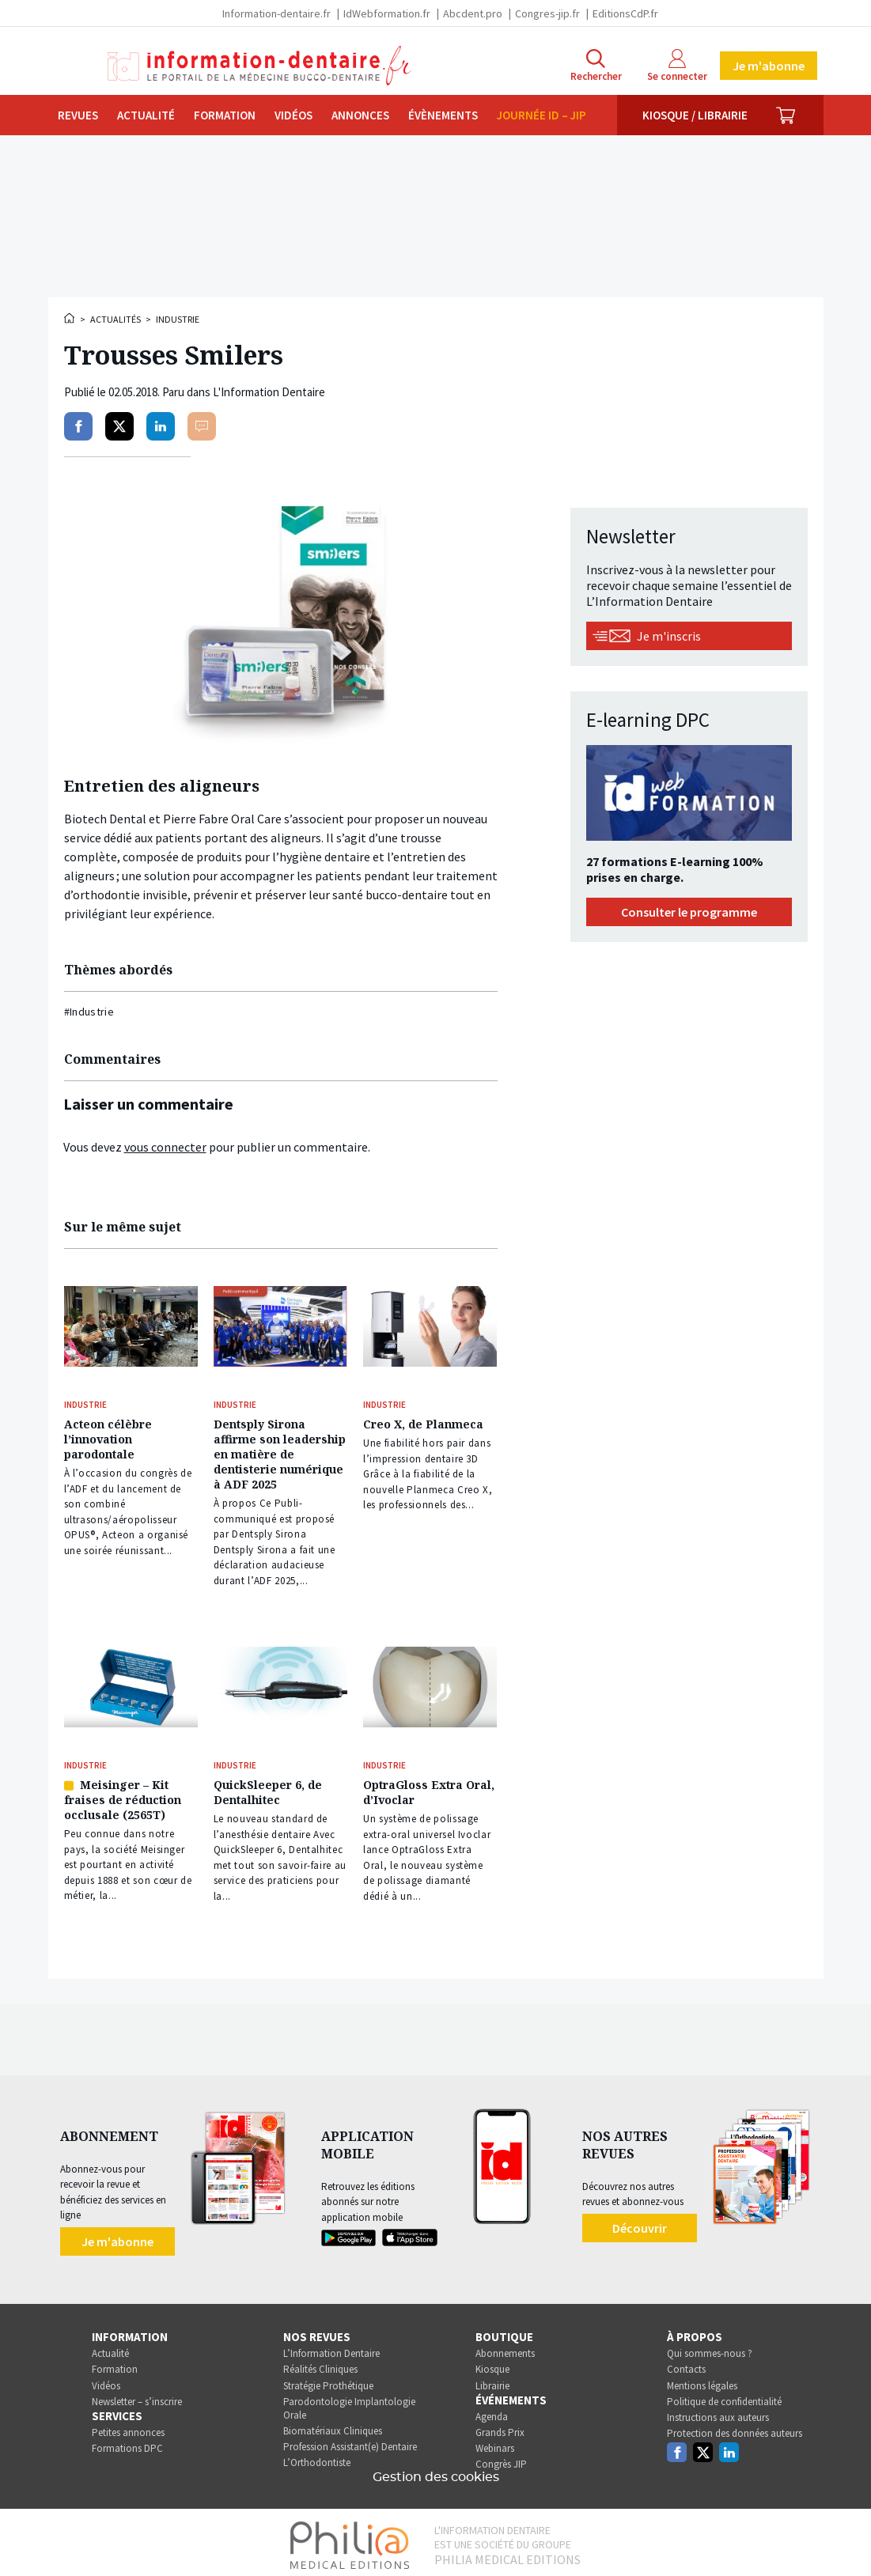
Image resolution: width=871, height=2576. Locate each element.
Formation (225, 115)
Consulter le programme (689, 912)
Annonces (360, 115)
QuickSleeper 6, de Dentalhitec (268, 1787)
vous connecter (165, 1147)
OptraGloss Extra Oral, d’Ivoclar (428, 1787)
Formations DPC (127, 2442)
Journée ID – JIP (541, 115)
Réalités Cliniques (320, 2363)
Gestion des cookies (436, 2471)
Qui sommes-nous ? (709, 2348)
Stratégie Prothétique (328, 2379)
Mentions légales (702, 2379)
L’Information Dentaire (331, 2348)
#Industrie (89, 1011)
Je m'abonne (769, 66)
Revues (78, 115)
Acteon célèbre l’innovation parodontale (108, 1437)
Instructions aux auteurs (718, 2412)
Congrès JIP (501, 2458)
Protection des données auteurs (734, 2427)
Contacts (686, 2363)
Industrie (177, 319)
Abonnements (505, 2348)
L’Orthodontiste (316, 2457)
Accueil (70, 318)
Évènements (443, 115)
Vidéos (293, 115)
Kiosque (492, 2363)
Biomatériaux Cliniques (332, 2425)
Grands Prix (499, 2427)
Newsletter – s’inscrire (137, 2395)
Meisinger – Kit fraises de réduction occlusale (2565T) (122, 1795)
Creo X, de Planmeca (423, 1422)
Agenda (491, 2410)
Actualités (115, 319)
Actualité (146, 115)
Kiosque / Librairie (695, 115)
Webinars (494, 2442)
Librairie (492, 2379)
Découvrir (639, 2222)
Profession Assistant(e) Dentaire (350, 2441)
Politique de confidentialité (724, 2395)
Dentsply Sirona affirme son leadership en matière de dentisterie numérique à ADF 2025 (280, 1452)
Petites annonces (128, 2427)
